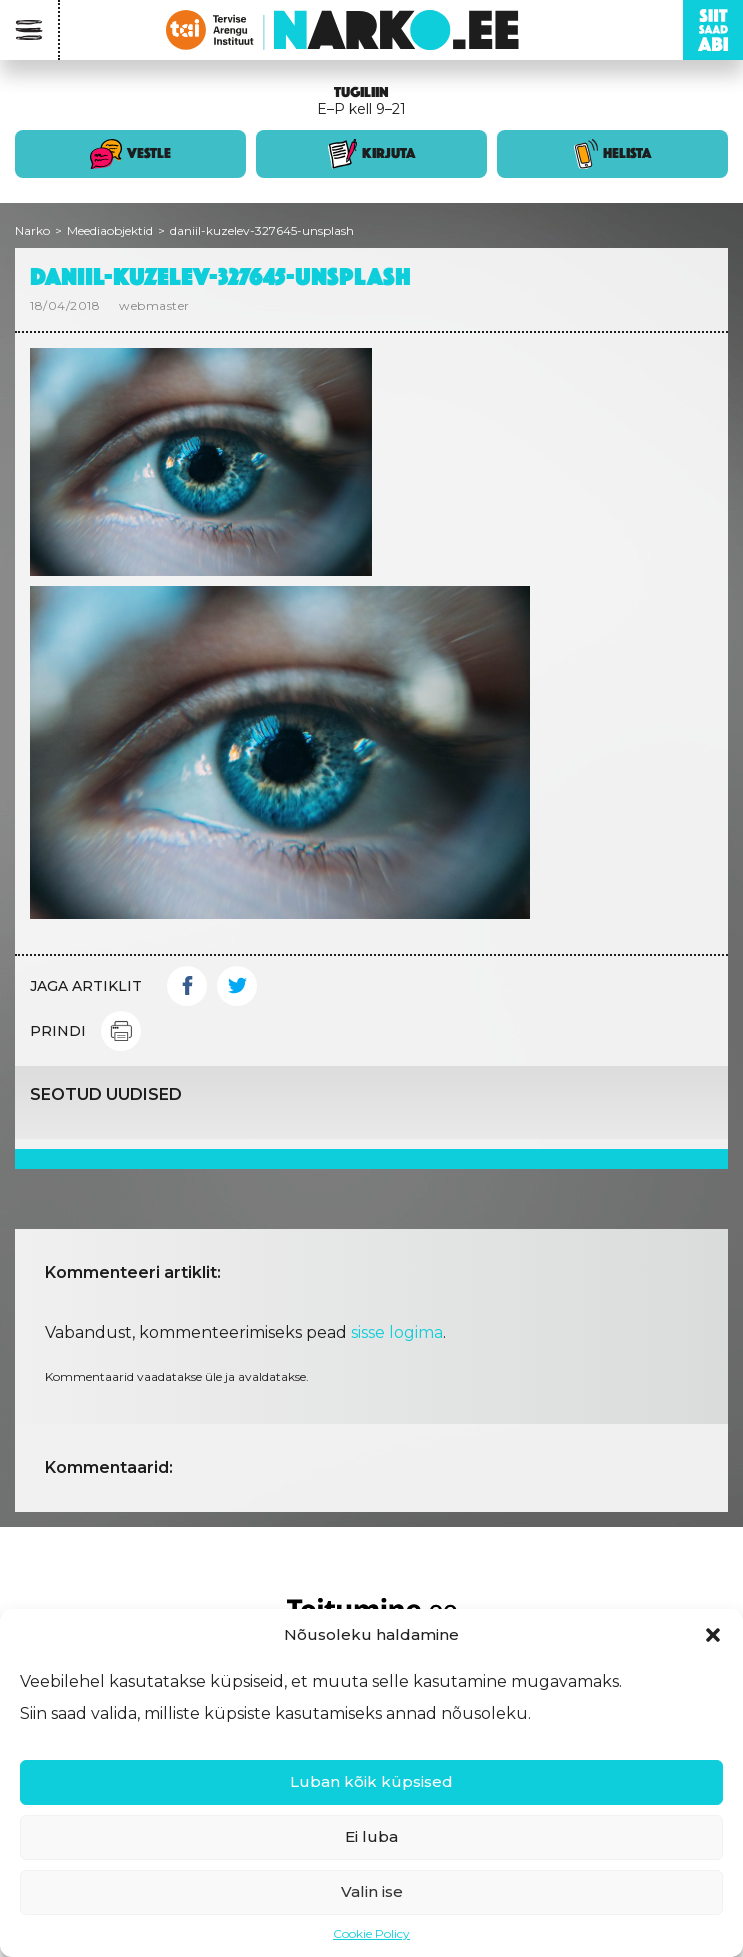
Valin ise (372, 1891)
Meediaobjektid (110, 230)
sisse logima (397, 1332)
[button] (713, 1635)
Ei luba (371, 1836)
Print (121, 1031)
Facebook (187, 986)
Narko (32, 230)
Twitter (237, 986)
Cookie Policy (371, 1933)
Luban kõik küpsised (371, 1781)
